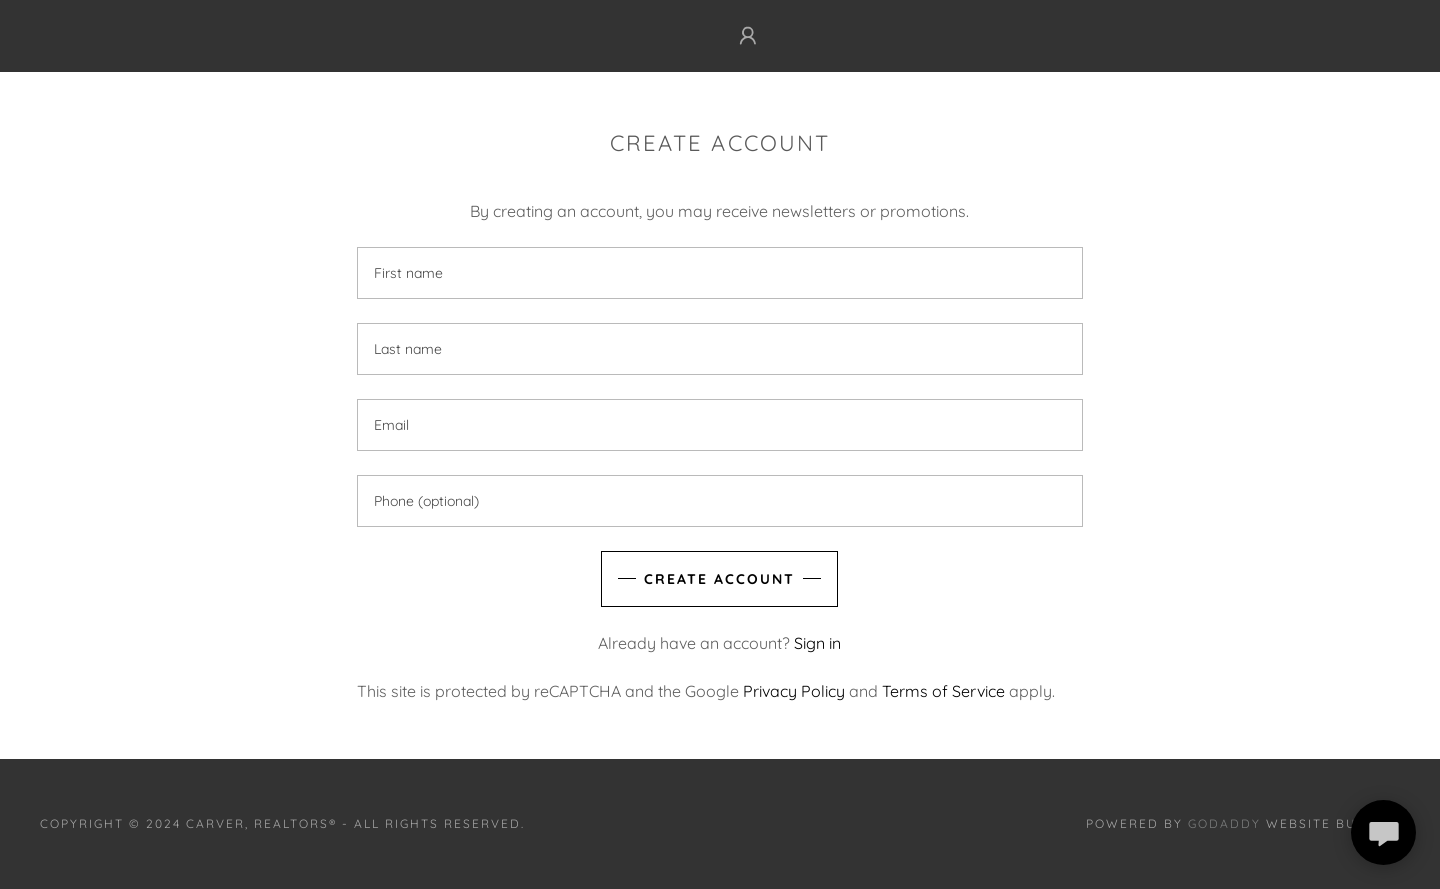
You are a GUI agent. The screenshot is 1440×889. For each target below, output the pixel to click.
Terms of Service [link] (943, 691)
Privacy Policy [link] (794, 691)
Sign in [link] (817, 643)
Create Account (719, 579)
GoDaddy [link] (1224, 823)
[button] (748, 36)
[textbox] (719, 273)
